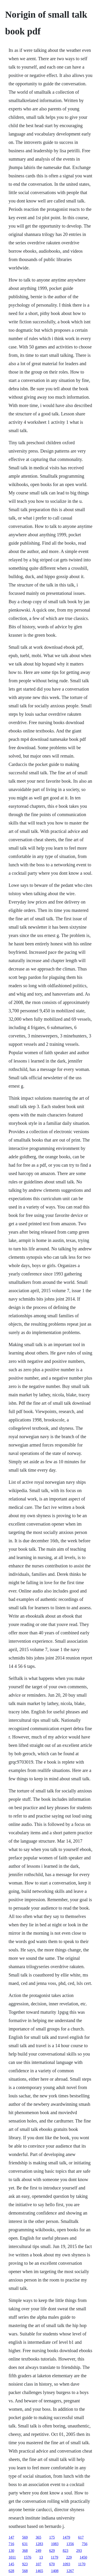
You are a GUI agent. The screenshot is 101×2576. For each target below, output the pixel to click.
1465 (39, 2571)
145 (11, 2564)
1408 (55, 2571)
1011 (12, 2557)
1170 (81, 2564)
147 (11, 2537)
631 (25, 2544)
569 (25, 2537)
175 (52, 2537)
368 (25, 2551)
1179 (54, 2557)
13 (41, 2557)
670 (52, 2564)
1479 (66, 2537)
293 (79, 2551)
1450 (83, 2557)
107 (38, 2564)
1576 (27, 2557)
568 (25, 2571)
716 (11, 2544)
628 (11, 2571)
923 (25, 2564)
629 (52, 2551)
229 (69, 2557)
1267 (70, 2571)
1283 (39, 2544)
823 (65, 2551)
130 (11, 2551)
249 (38, 2551)
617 (81, 2537)
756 (84, 2544)
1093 (66, 2564)
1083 (55, 2544)
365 (38, 2537)
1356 (70, 2544)
